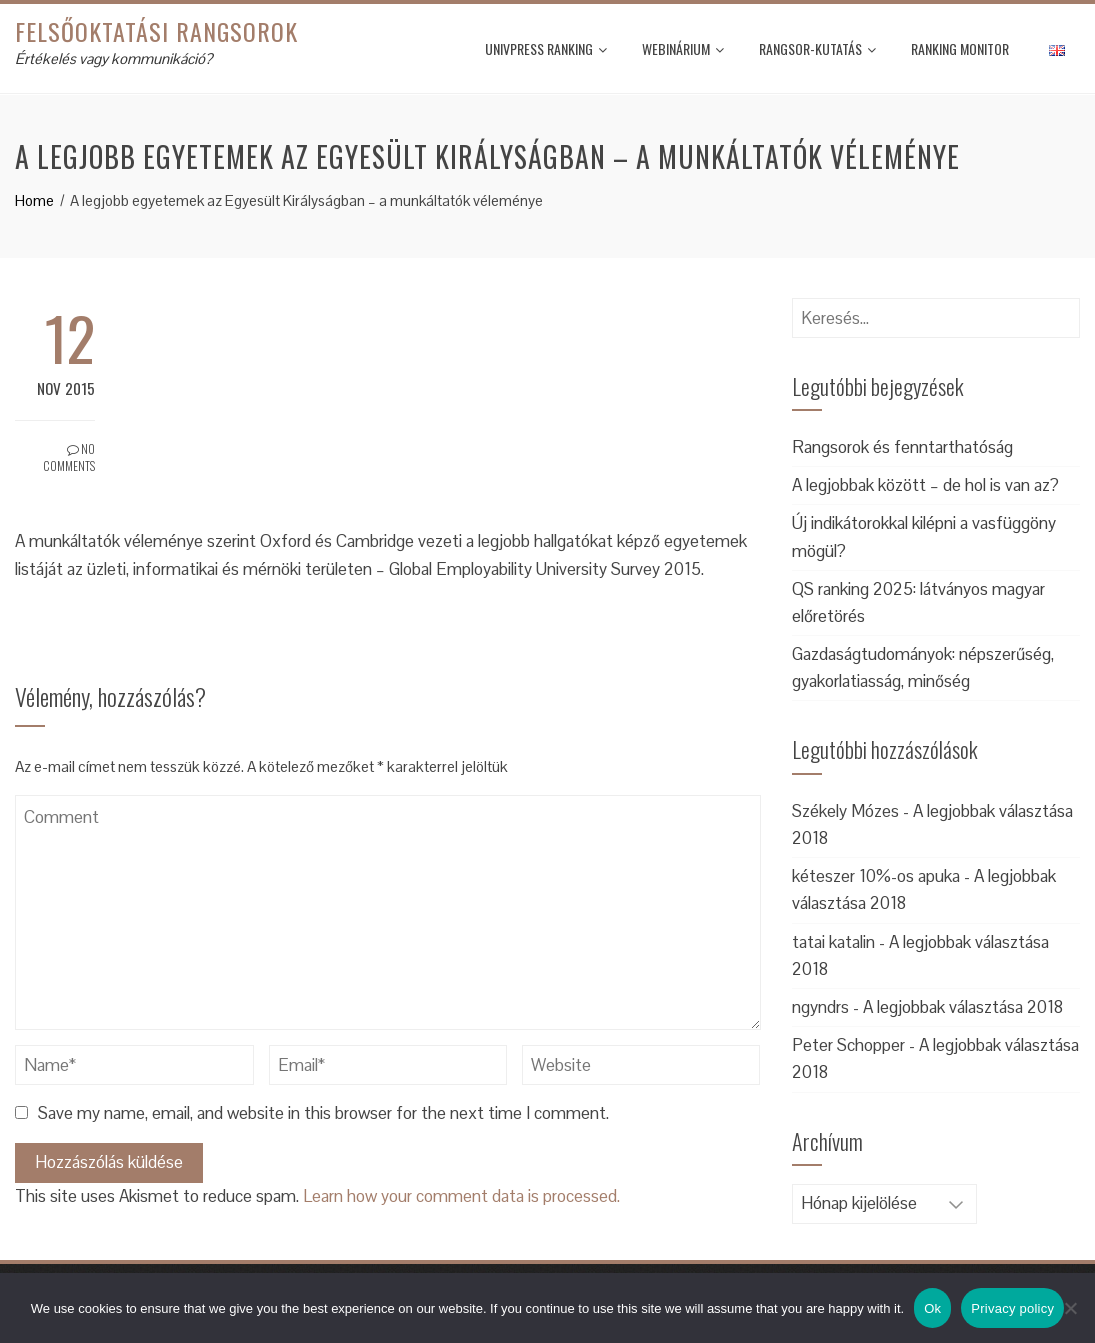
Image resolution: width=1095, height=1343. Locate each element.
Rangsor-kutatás (817, 48)
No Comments (69, 457)
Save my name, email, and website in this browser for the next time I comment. (323, 1113)
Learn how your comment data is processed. (461, 1196)
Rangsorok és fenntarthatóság (902, 447)
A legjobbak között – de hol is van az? (925, 485)
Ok (932, 1308)
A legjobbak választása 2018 (963, 1007)
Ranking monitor (960, 48)
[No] (1070, 1308)
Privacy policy (1012, 1308)
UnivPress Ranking (546, 48)
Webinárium (683, 48)
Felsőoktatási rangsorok (156, 31)
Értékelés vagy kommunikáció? (113, 58)
